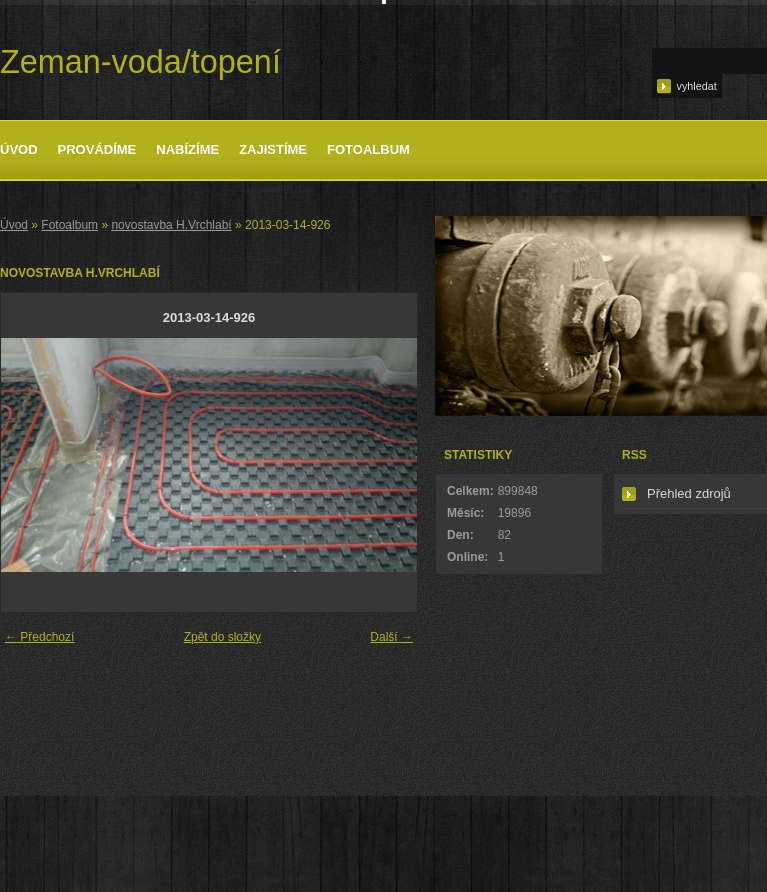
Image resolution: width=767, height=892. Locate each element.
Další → (391, 637)
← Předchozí (39, 637)
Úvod (19, 149)
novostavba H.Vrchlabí (171, 225)
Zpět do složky (222, 637)
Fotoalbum (368, 149)
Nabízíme (187, 149)
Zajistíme (273, 149)
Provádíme (97, 149)
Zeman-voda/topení (140, 62)
